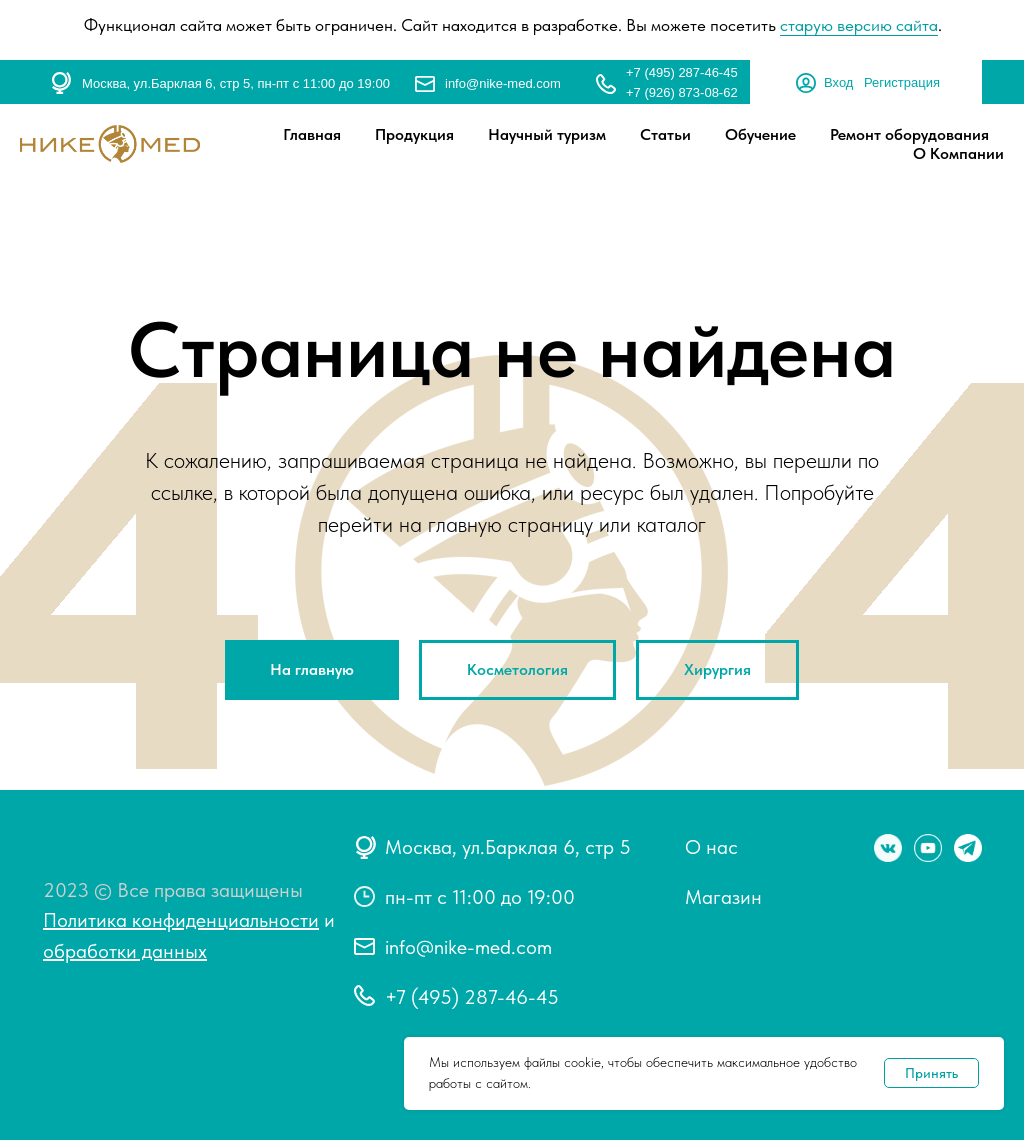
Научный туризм (547, 134)
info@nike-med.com (503, 83)
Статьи (665, 134)
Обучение (760, 134)
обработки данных (125, 951)
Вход (838, 82)
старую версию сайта (859, 25)
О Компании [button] (958, 153)
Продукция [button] (414, 134)
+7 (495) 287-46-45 (682, 72)
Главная (312, 134)
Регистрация (902, 82)
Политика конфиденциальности (181, 920)
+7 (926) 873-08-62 (682, 92)
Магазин (723, 897)
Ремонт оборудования (909, 134)
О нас (711, 847)
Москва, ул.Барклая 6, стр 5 (508, 847)
